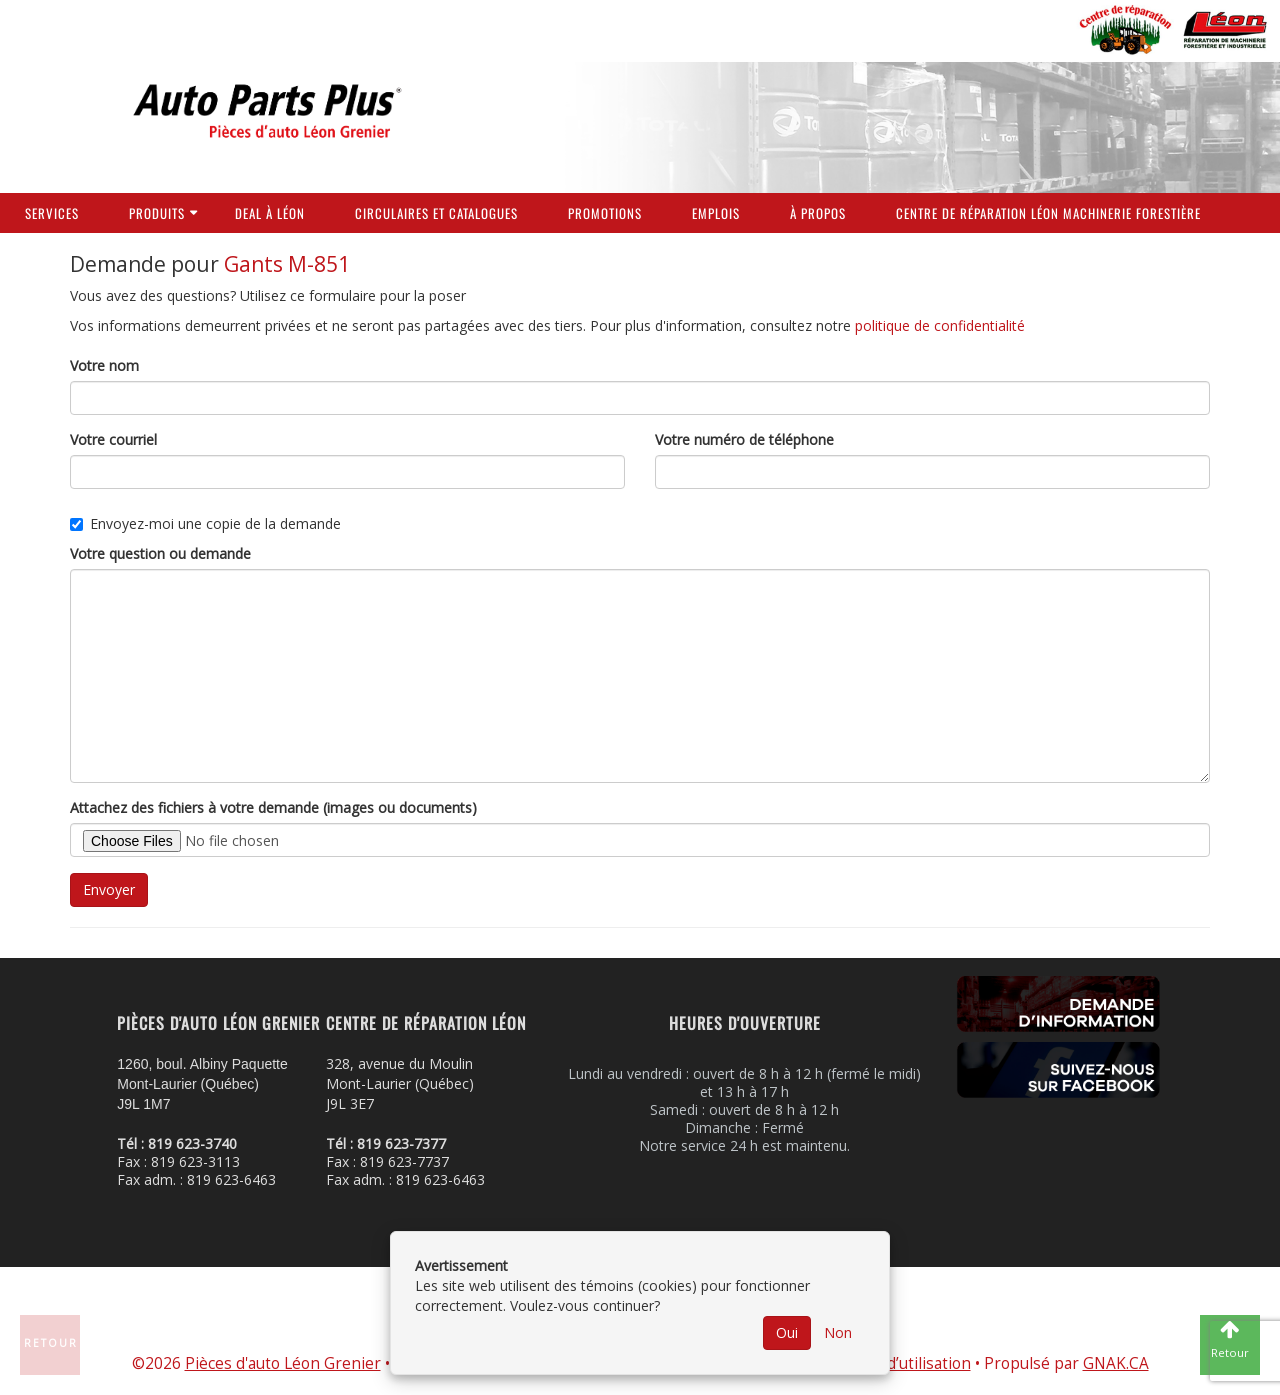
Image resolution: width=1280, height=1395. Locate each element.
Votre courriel (113, 439)
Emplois (716, 213)
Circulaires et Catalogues (436, 213)
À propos (818, 213)
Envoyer (109, 889)
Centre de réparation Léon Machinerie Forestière (1048, 213)
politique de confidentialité (940, 325)
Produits (157, 213)
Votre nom (104, 365)
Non (838, 1332)
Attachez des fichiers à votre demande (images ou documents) (273, 807)
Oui (787, 1332)
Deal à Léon (270, 213)
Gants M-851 (287, 264)
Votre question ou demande (160, 553)
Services (52, 213)
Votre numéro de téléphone (744, 439)
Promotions (605, 213)
